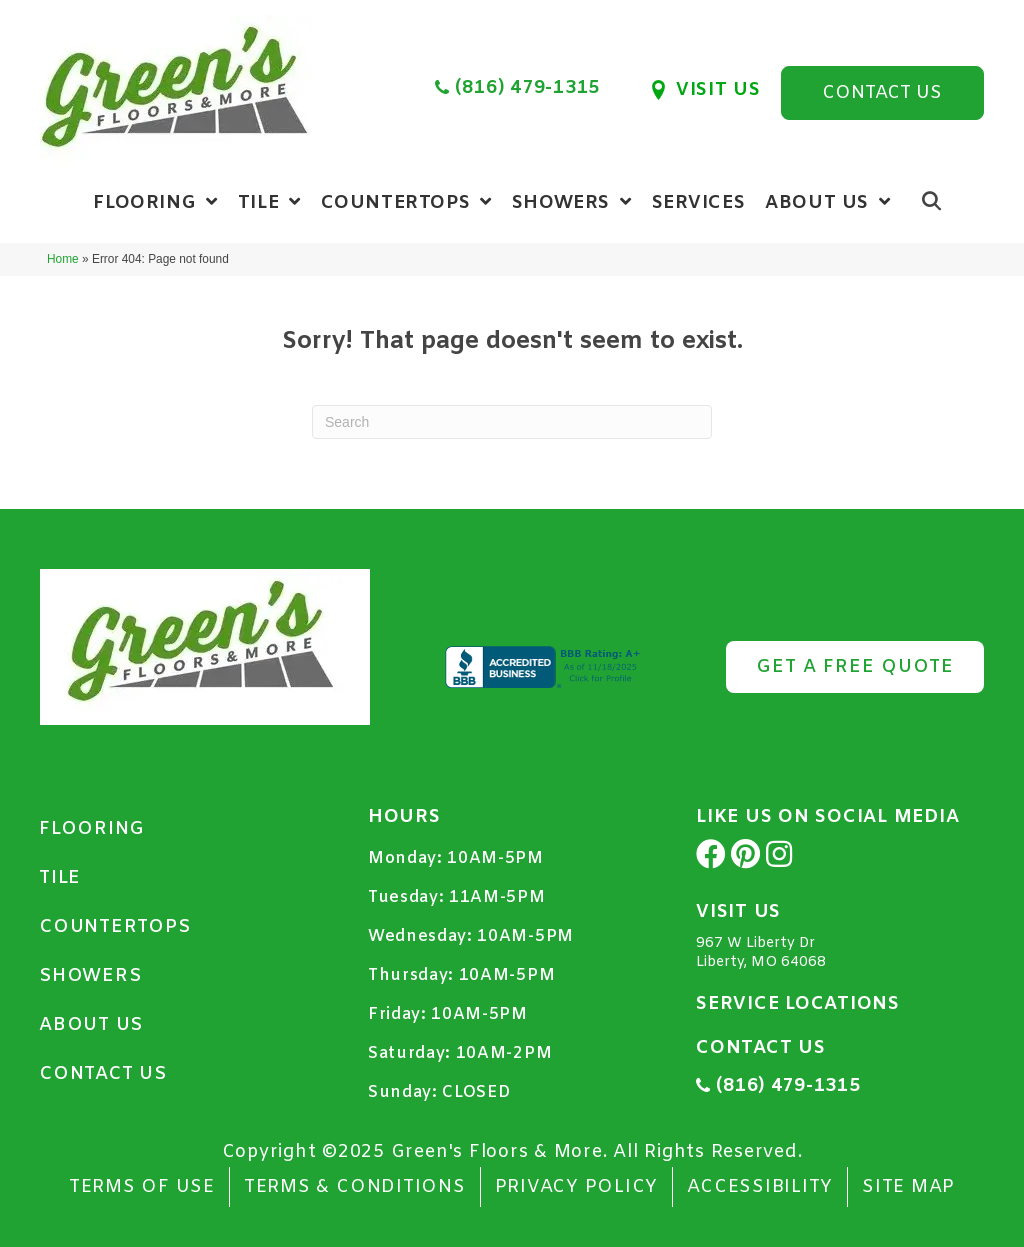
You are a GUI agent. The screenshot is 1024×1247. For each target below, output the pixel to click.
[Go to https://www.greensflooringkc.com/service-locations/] (840, 1009)
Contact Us (103, 1074)
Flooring (92, 829)
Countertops (114, 927)
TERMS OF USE (142, 1187)
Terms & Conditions (355, 1187)
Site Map (908, 1187)
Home (63, 259)
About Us (91, 1025)
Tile (60, 878)
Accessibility (760, 1187)
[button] (882, 93)
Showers (90, 976)
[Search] (512, 422)
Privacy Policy (577, 1187)
